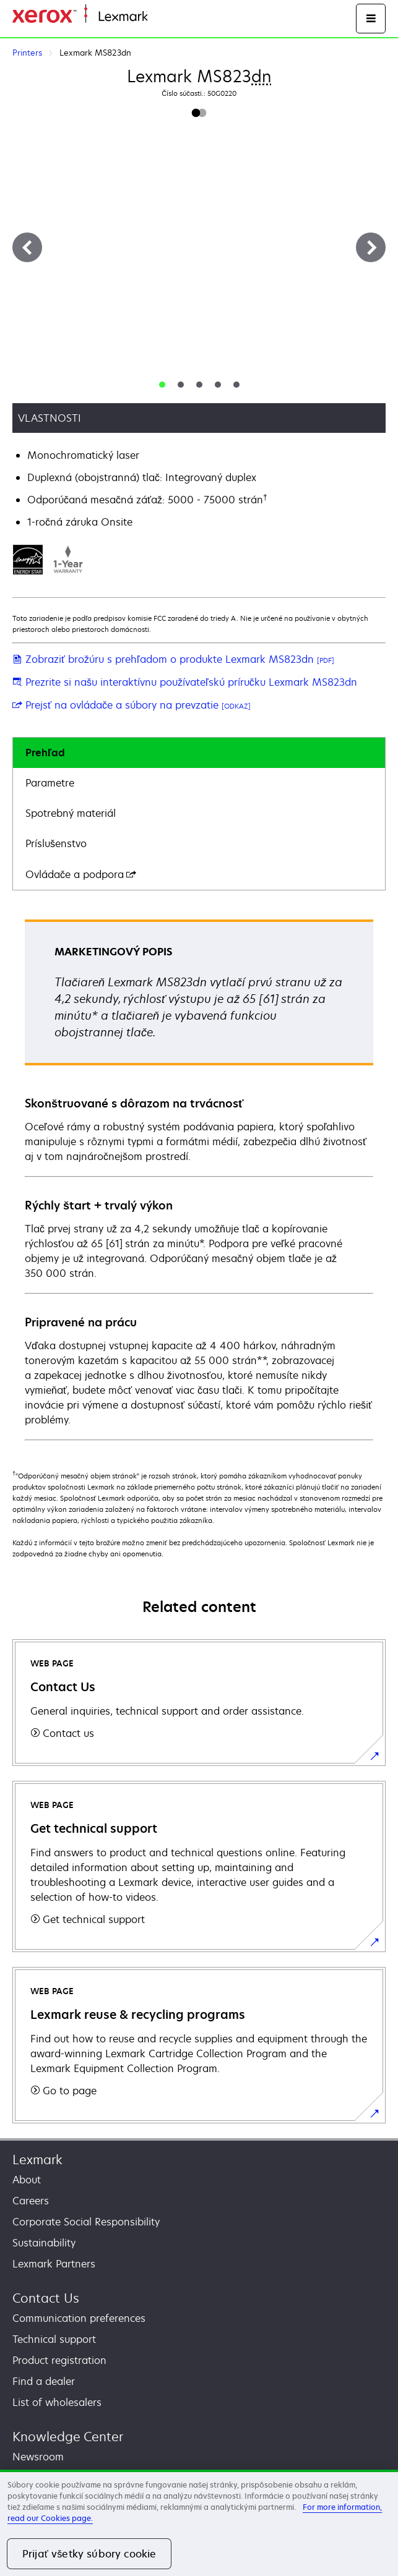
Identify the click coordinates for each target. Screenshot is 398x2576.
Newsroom (38, 2456)
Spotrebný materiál (70, 813)
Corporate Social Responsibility (86, 2221)
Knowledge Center (67, 2436)
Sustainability (44, 2243)
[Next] (371, 247)
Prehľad (45, 752)
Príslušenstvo (56, 843)
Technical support (54, 2339)
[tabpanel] (199, 1179)
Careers (30, 2200)
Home (159, 17)
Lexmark (37, 2159)
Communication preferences (78, 2318)
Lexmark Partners (53, 2264)
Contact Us (45, 2298)
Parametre (49, 783)
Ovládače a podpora (80, 874)
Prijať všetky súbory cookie (89, 2554)
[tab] (162, 385)
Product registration (59, 2360)
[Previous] (27, 247)
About (26, 2179)
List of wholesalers (57, 2402)
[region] (199, 2523)
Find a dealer (43, 2381)
